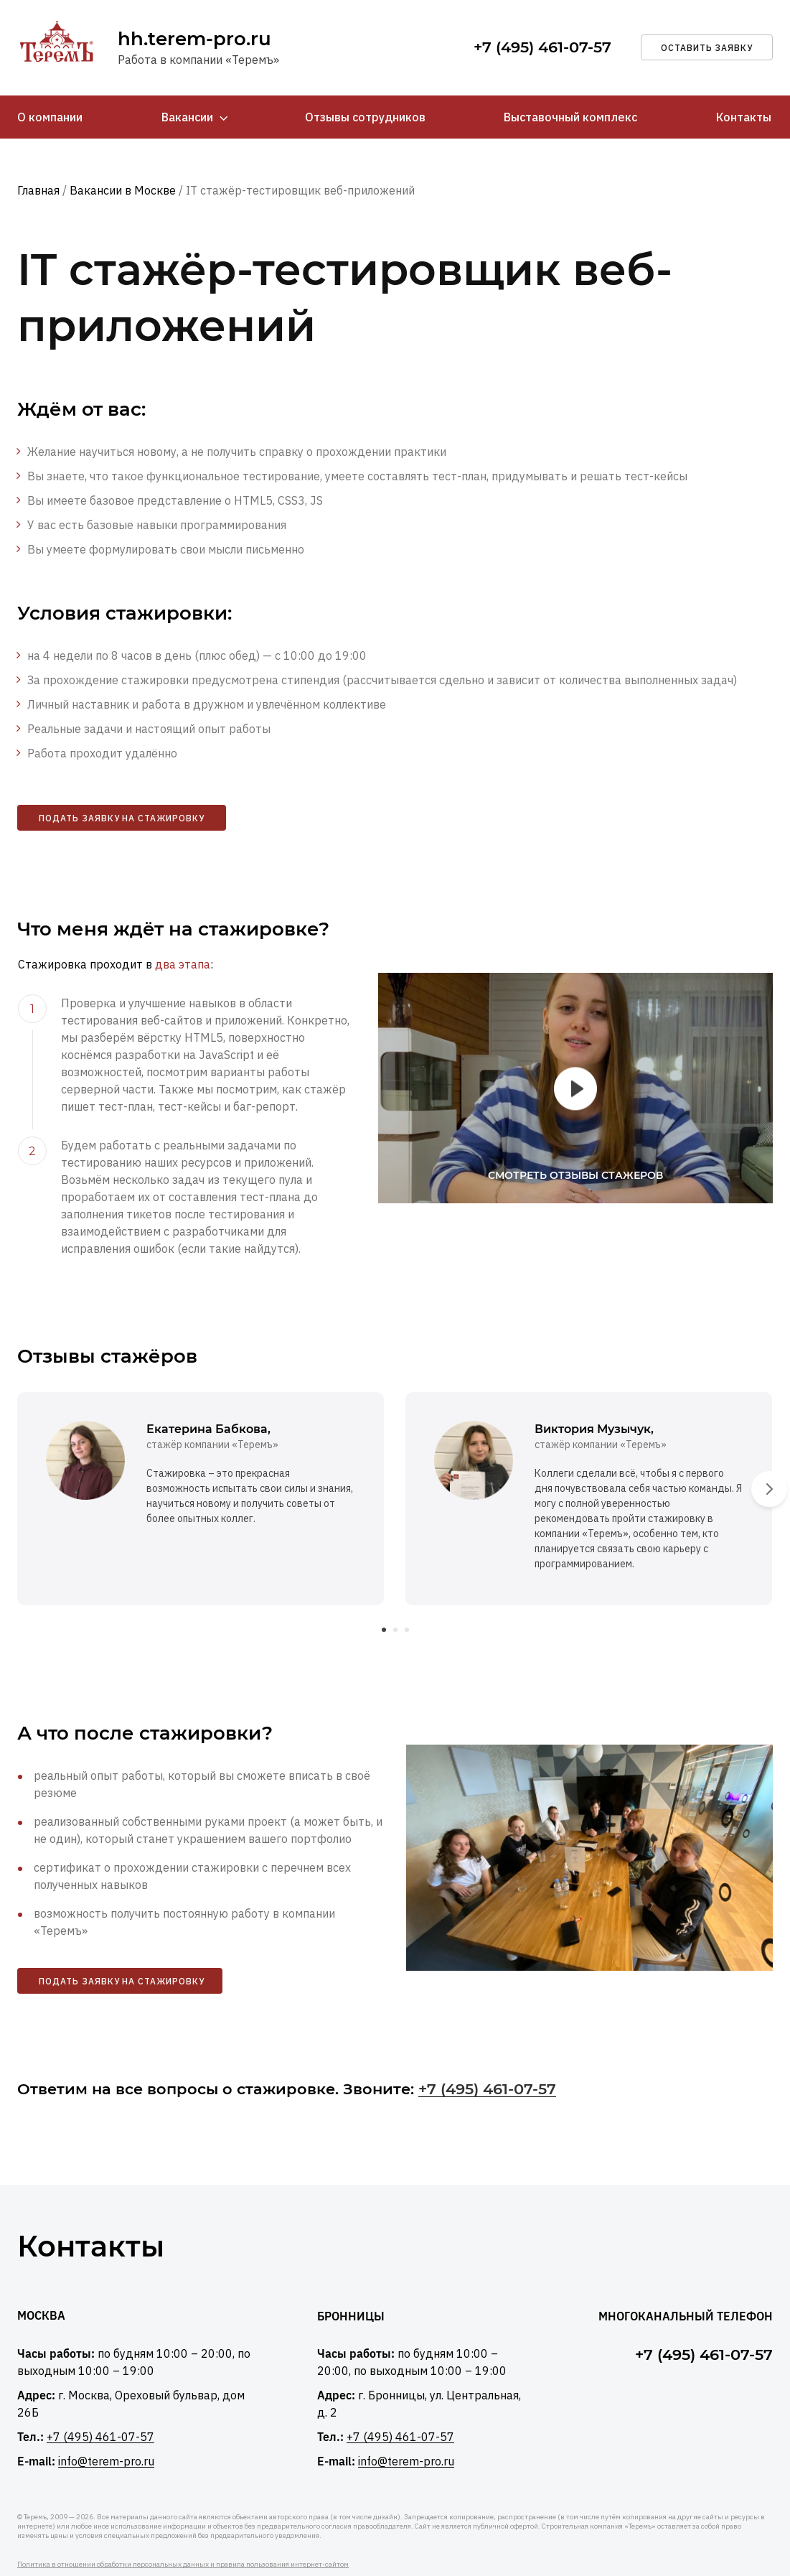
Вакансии (187, 118)
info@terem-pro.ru (106, 2428)
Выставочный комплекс (570, 118)
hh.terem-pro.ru (194, 39)
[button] (384, 1595)
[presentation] (769, 1456)
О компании (50, 118)
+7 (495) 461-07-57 (542, 48)
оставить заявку (707, 48)
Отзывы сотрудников (365, 118)
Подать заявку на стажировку (121, 819)
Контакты (743, 118)
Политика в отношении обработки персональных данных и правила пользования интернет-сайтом (183, 2531)
